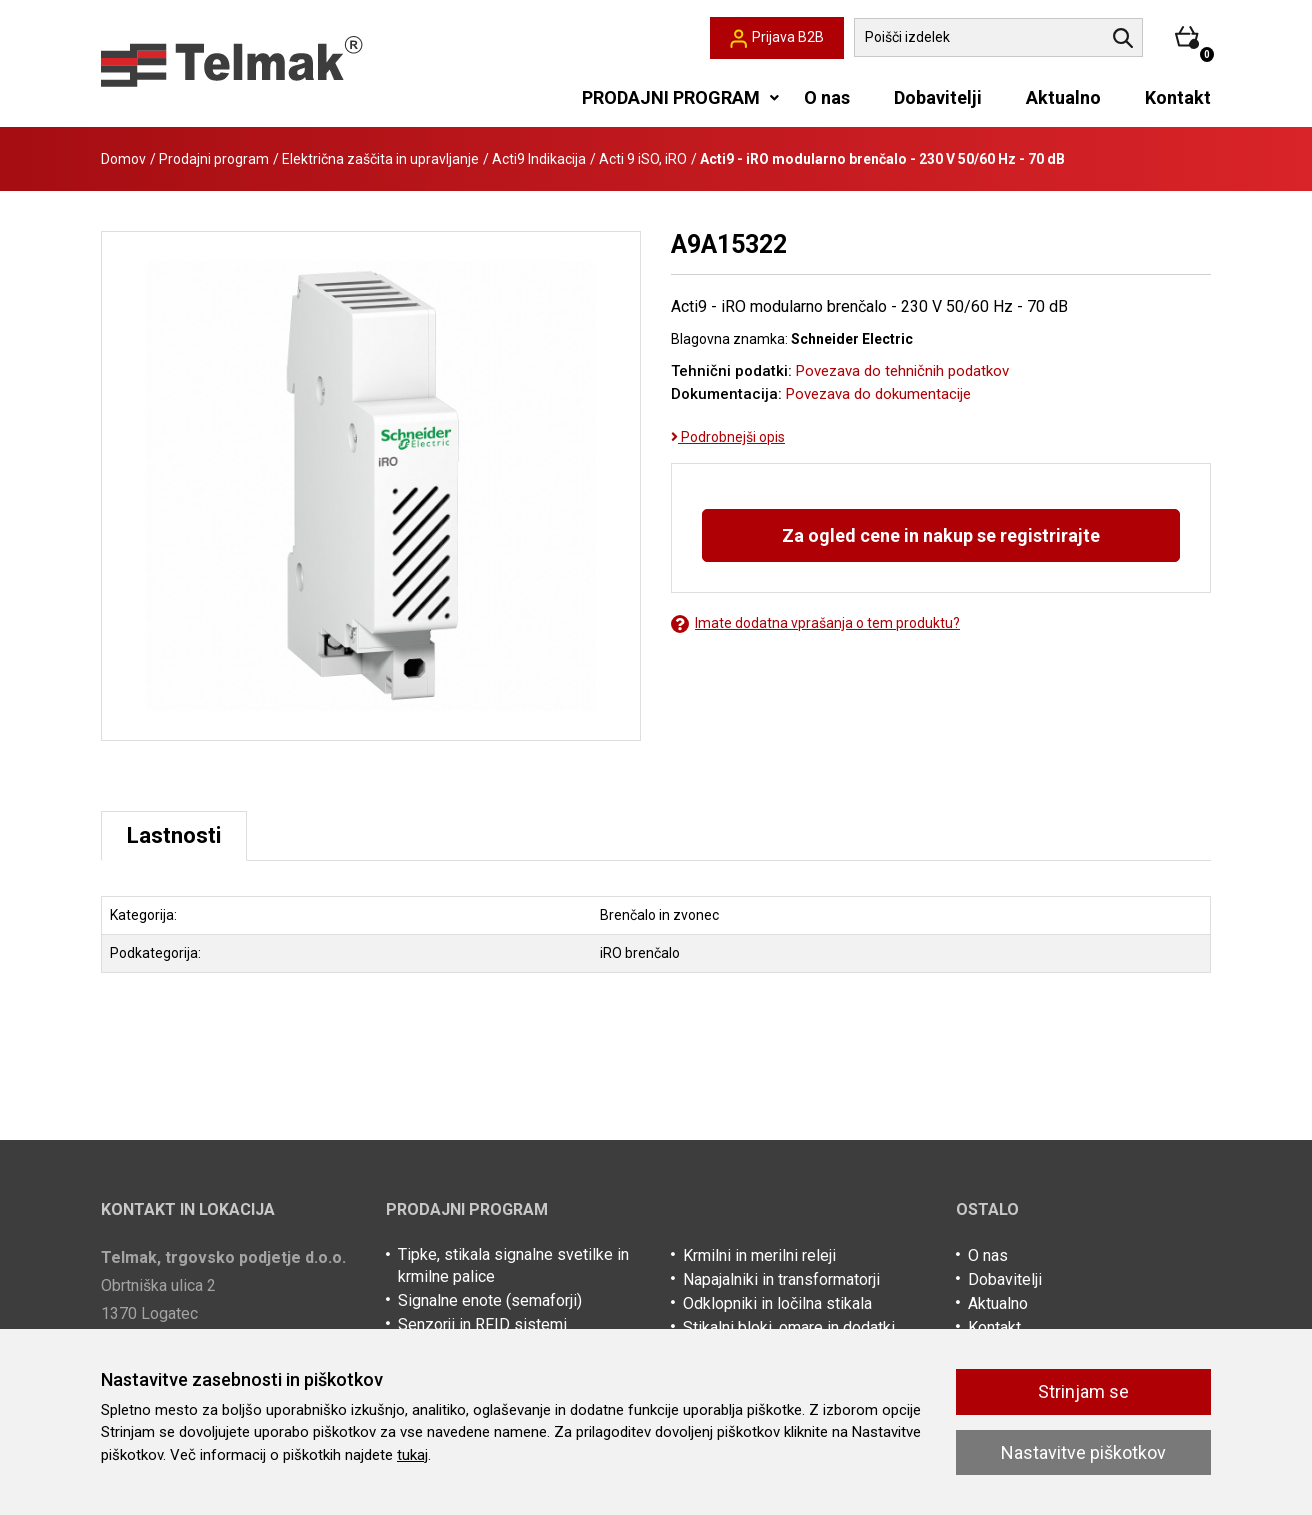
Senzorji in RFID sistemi (482, 1324)
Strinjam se (1083, 1391)
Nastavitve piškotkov (1083, 1452)
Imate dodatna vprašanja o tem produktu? (815, 623)
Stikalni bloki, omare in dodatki (789, 1327)
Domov (123, 159)
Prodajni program (214, 159)
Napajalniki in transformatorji (781, 1279)
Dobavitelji (938, 97)
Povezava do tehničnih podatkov (902, 371)
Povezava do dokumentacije (878, 394)
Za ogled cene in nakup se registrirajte (941, 535)
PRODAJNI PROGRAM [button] (671, 97)
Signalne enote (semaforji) (490, 1300)
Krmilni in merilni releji (759, 1255)
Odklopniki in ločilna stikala (777, 1303)
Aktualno (1063, 97)
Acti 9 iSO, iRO (643, 159)
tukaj (412, 1455)
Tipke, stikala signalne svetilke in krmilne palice (513, 1265)
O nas (827, 97)
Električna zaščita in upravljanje (380, 159)
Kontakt (1178, 97)
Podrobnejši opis (728, 437)
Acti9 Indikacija (539, 159)
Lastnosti (174, 835)
